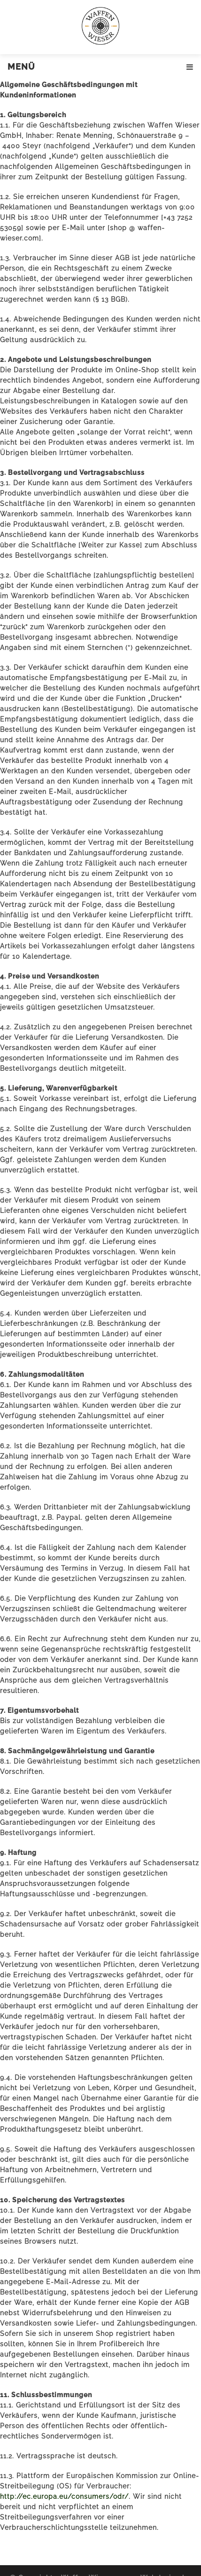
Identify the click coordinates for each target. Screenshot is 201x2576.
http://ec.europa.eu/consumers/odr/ (64, 2496)
